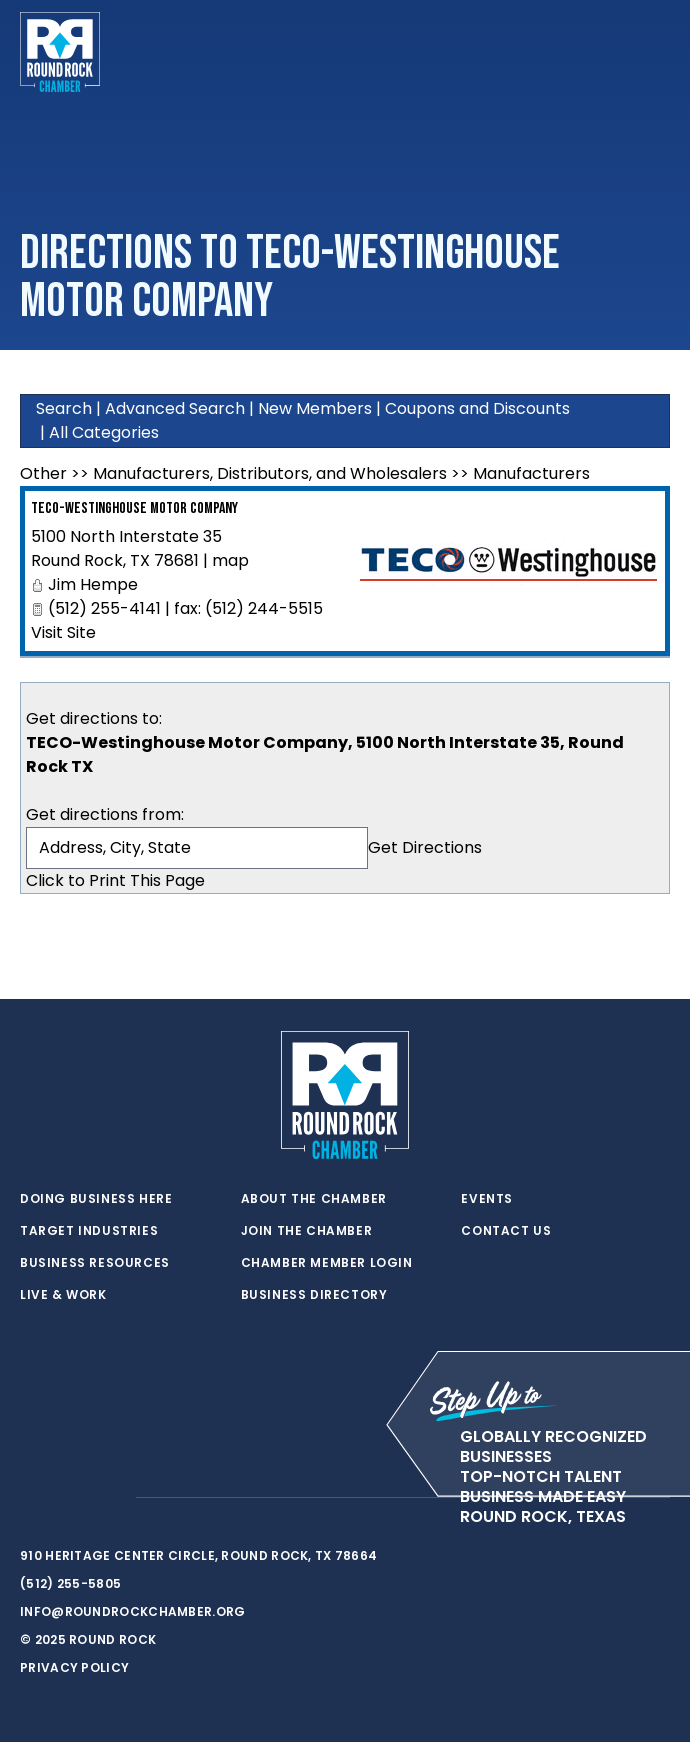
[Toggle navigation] (654, 52)
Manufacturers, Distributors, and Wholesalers (270, 473)
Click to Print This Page (115, 880)
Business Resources (95, 1263)
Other (43, 473)
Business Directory (314, 1295)
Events (487, 1199)
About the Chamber (314, 1199)
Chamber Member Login (327, 1263)
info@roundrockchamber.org (133, 1611)
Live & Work (63, 1295)
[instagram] (110, 1498)
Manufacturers (531, 473)
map (230, 560)
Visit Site (63, 632)
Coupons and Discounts (477, 408)
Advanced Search (175, 408)
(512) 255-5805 (70, 1583)
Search (64, 408)
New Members (315, 408)
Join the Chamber (307, 1231)
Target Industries (89, 1231)
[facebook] (70, 1498)
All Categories (104, 432)
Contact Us (506, 1231)
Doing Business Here (96, 1199)
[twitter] (30, 1498)
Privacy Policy (74, 1667)
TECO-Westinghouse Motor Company (134, 508)
